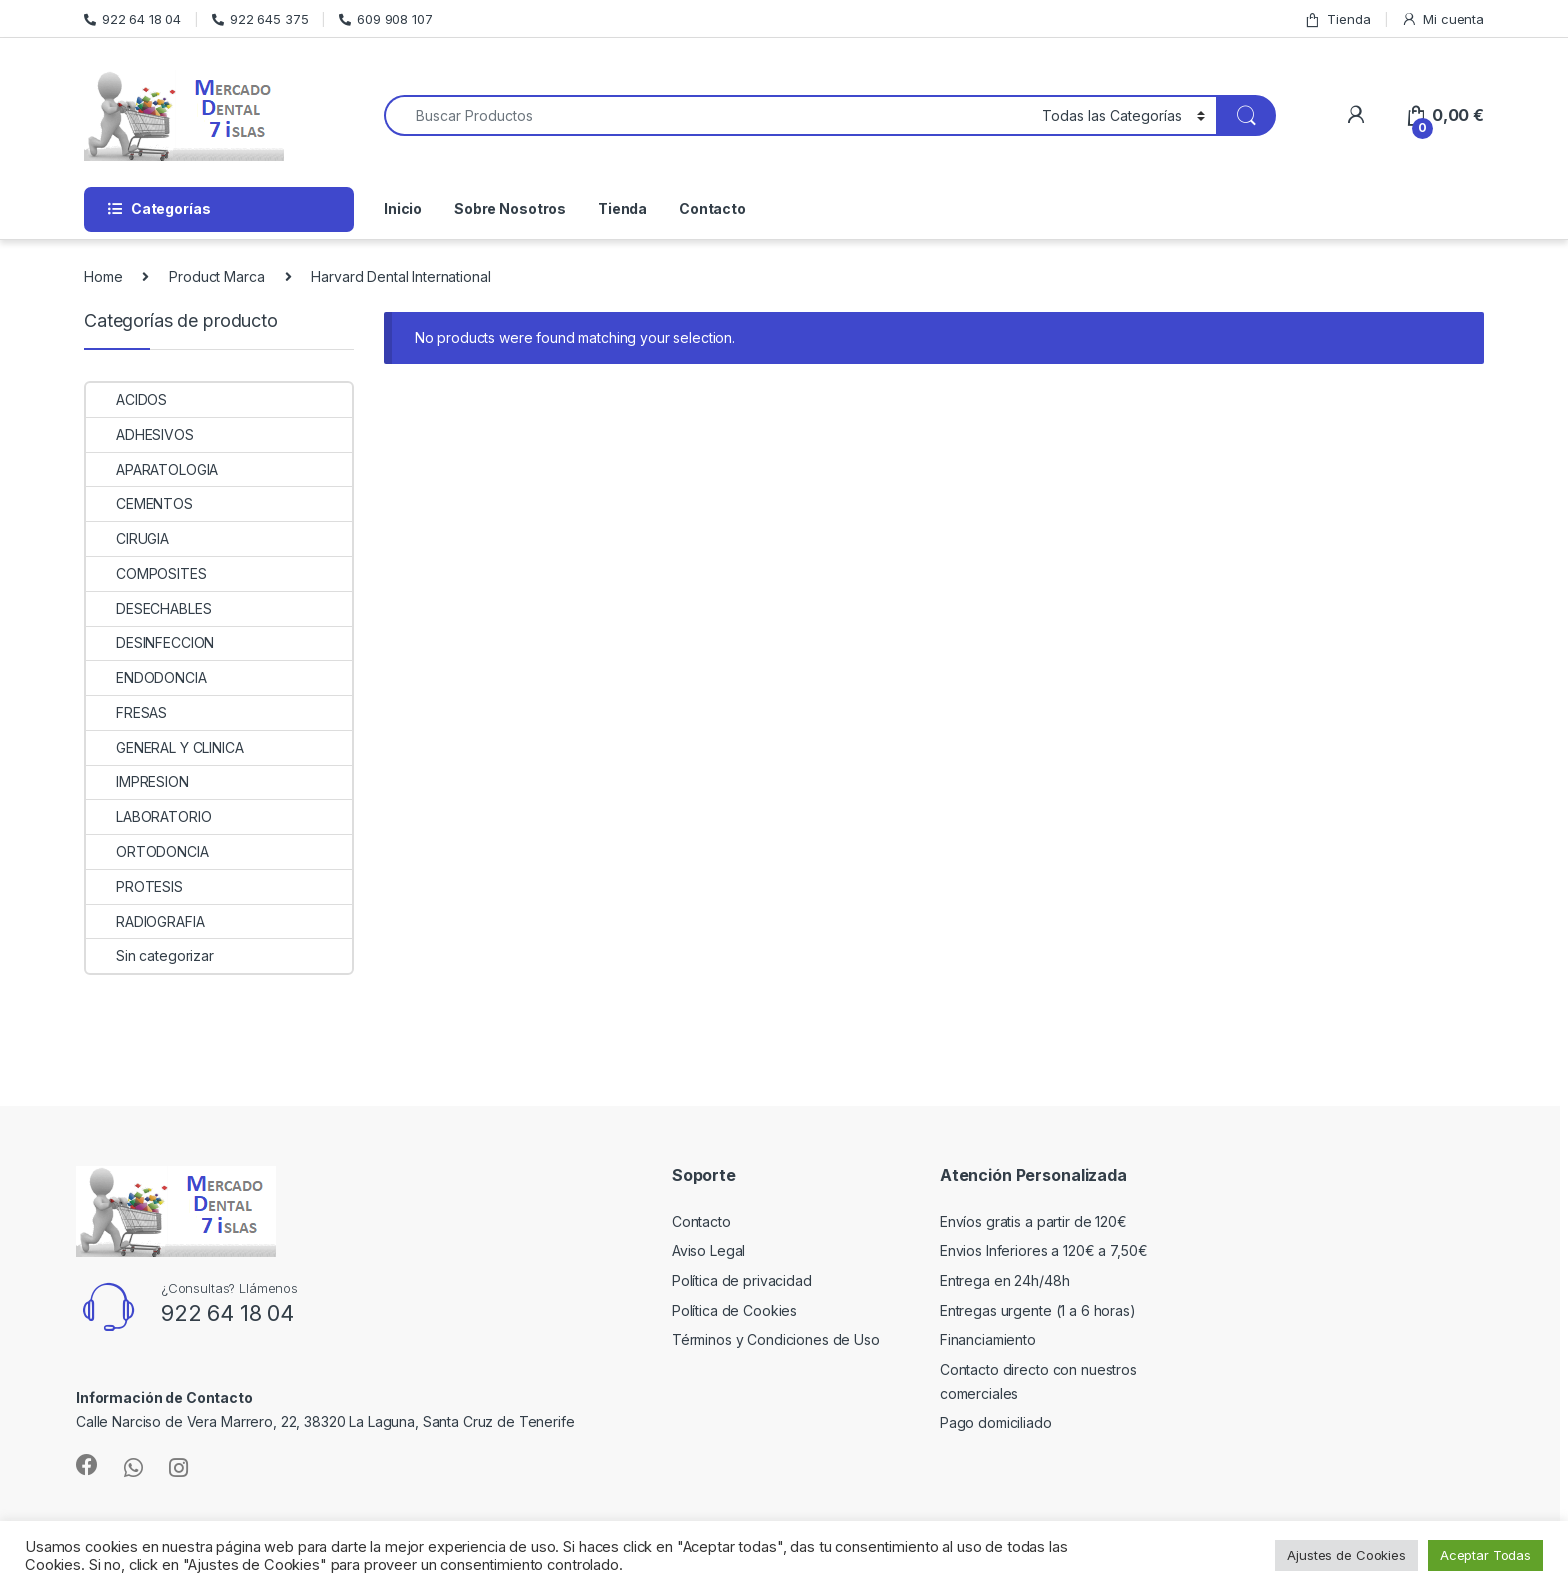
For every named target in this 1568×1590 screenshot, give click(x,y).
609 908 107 (385, 19)
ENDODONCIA (146, 677)
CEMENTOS (139, 503)
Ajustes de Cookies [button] (1346, 1555)
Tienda (1337, 19)
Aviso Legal (708, 1250)
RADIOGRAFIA (145, 921)
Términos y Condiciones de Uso (776, 1339)
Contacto (712, 208)
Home (103, 276)
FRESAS (126, 712)
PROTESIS (134, 886)
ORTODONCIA (147, 851)
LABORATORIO (148, 816)
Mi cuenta (1442, 19)
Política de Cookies (734, 1310)
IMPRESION (137, 781)
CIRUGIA (127, 538)
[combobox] (707, 115)
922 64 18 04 (132, 19)
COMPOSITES (146, 573)
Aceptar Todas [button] (1485, 1555)
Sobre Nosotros (510, 208)
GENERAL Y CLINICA (165, 747)
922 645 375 (260, 19)
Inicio (403, 208)
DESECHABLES (148, 608)
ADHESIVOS (140, 434)
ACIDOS (126, 399)
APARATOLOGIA (152, 469)
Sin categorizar (150, 955)
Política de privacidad (742, 1280)
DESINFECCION (150, 642)
